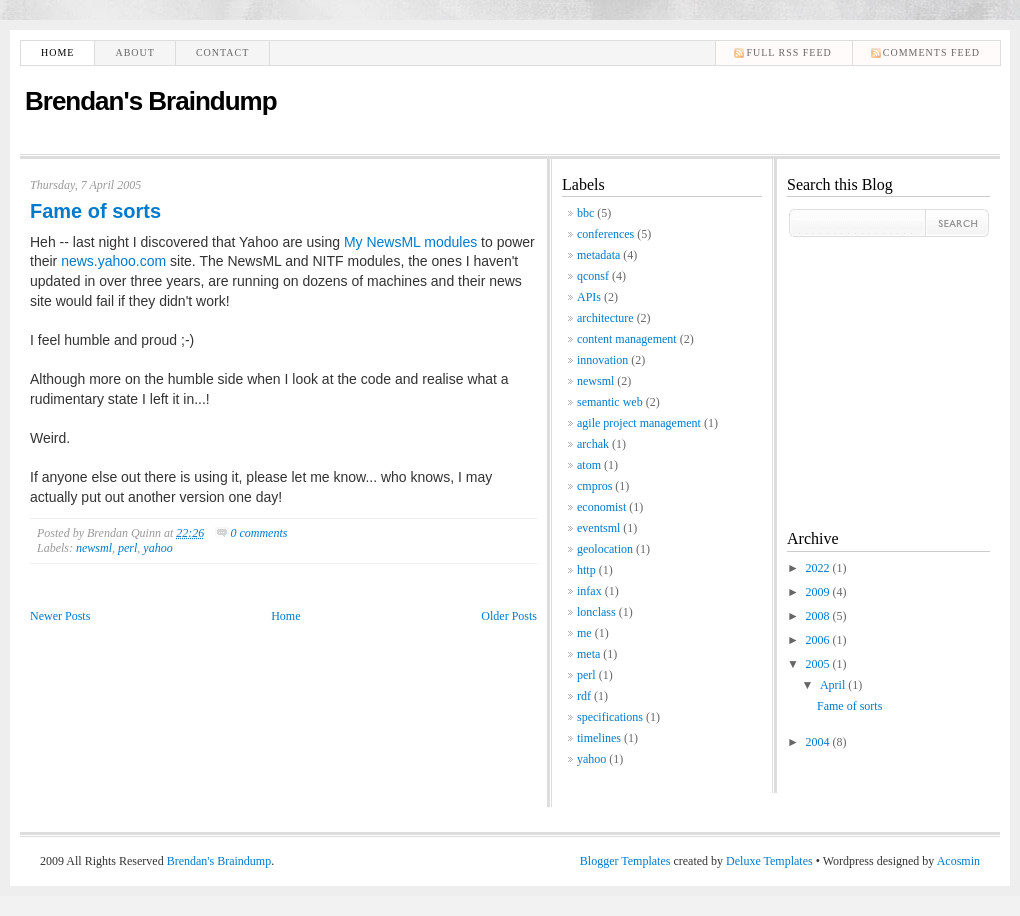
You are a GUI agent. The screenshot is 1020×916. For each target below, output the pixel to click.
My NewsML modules (410, 242)
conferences (605, 234)
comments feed (931, 52)
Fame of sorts (95, 211)
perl (127, 548)
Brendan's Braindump (151, 101)
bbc (585, 213)
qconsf (593, 276)
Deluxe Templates (769, 861)
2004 (819, 742)
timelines (599, 738)
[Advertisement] (847, 367)
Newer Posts (60, 616)
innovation (602, 360)
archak (593, 444)
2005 (819, 664)
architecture (605, 318)
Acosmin (958, 861)
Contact (222, 52)
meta (588, 654)
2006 (819, 640)
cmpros (594, 486)
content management (627, 339)
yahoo (157, 548)
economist (601, 507)
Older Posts (509, 616)
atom (589, 465)
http (586, 570)
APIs (589, 297)
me (584, 633)
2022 (819, 568)
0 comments (258, 533)
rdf (584, 696)
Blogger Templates (625, 861)
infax (589, 591)
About (134, 52)
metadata (598, 255)
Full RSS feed (788, 52)
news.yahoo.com (113, 261)
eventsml (598, 528)
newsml (94, 548)
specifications (610, 717)
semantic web (610, 402)
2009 (819, 592)
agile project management (639, 423)
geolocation (605, 549)
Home (57, 52)
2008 (819, 616)
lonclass (596, 612)
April (834, 685)
